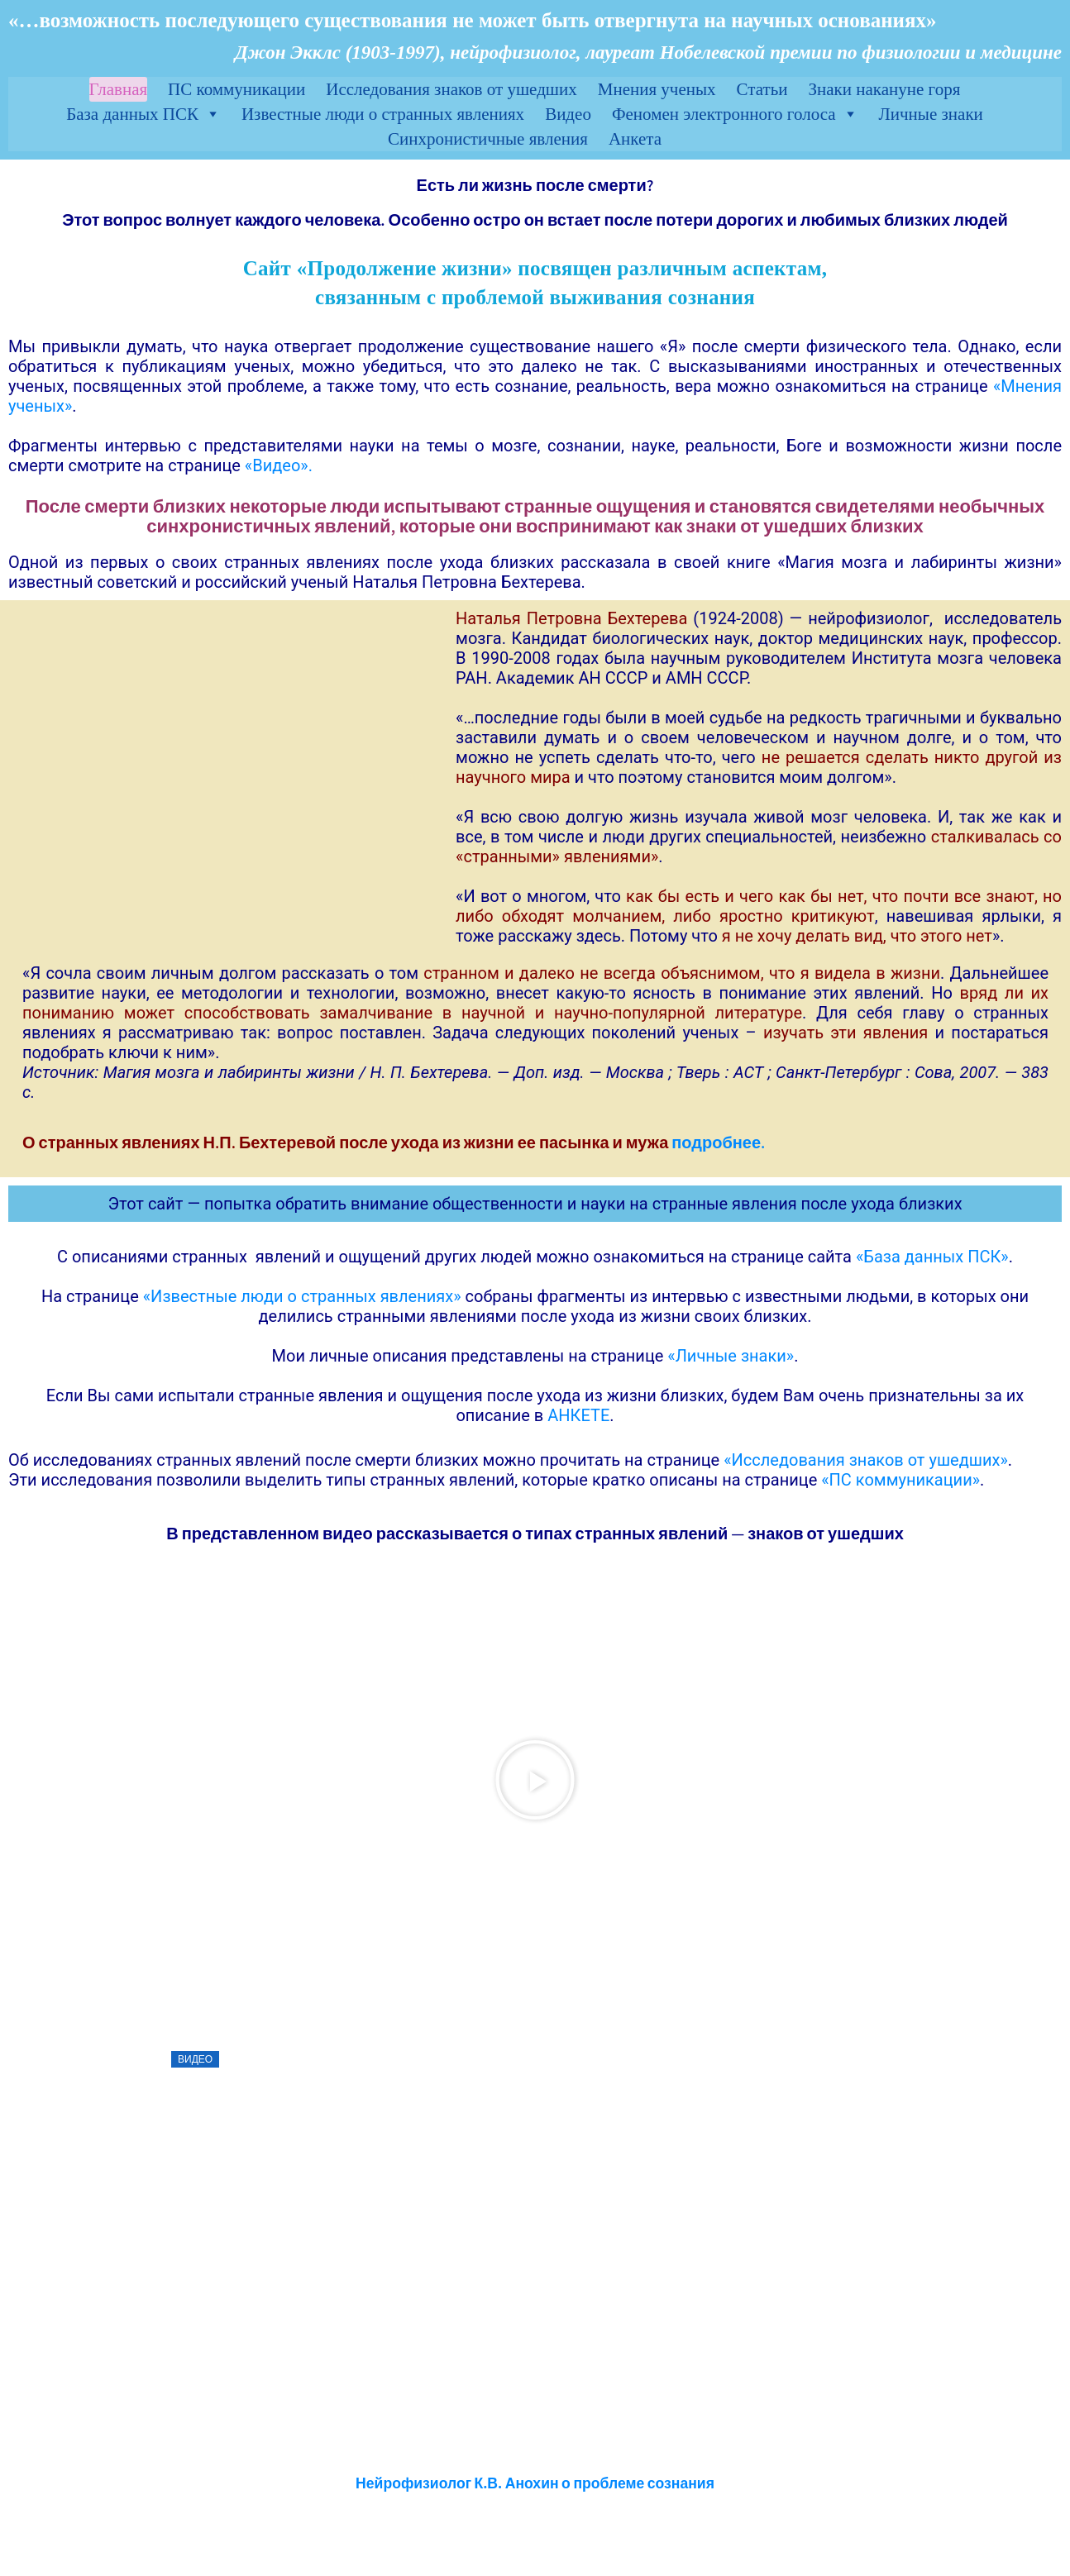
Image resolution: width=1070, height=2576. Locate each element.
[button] (535, 1780)
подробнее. (718, 1142)
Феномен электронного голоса (735, 114)
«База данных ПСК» (932, 1257)
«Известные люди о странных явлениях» (302, 1296)
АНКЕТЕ (578, 1415)
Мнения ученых (657, 89)
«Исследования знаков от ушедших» (866, 1460)
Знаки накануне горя (885, 89)
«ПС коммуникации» (900, 1480)
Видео (568, 114)
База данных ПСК (143, 114)
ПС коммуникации (236, 89)
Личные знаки (931, 114)
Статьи (762, 89)
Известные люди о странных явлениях (382, 114)
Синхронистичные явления (488, 139)
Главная (118, 89)
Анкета (635, 139)
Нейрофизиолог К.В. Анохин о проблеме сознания (535, 2483)
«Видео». (279, 465)
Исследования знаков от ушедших (451, 89)
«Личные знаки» (730, 1356)
